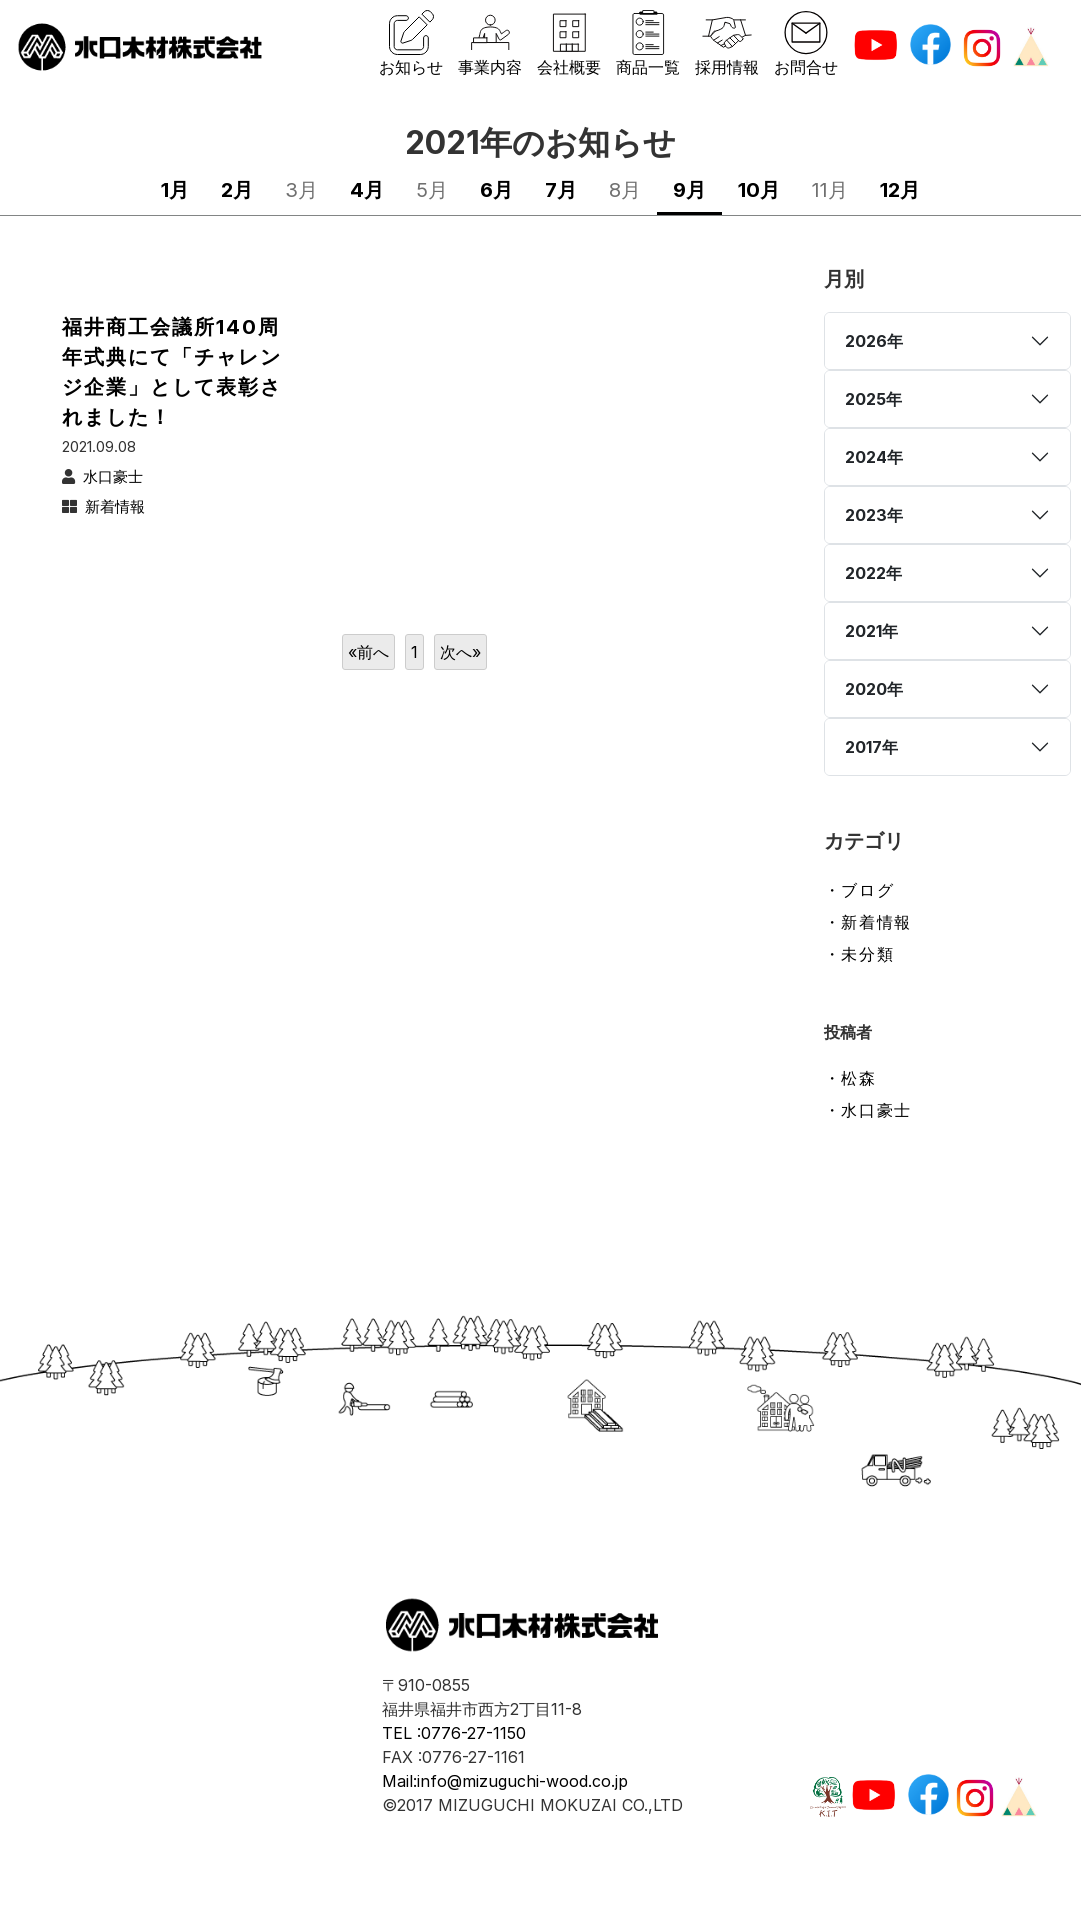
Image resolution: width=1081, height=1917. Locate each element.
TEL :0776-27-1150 (454, 1733)
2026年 (874, 341)
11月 (830, 190)
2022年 (873, 573)
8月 (625, 190)
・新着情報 (868, 922)
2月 (237, 190)
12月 (900, 190)
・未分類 (859, 954)
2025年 (873, 399)
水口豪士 (113, 476)
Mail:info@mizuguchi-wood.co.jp (505, 1781)
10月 (759, 190)
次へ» (460, 652)
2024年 (874, 457)
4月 (367, 190)
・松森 (850, 1078)
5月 (432, 190)
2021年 (871, 631)
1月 (175, 190)
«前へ (368, 652)
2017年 (871, 747)
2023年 (874, 515)
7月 (561, 190)
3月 (301, 190)
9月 (689, 190)
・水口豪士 (868, 1110)
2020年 (874, 689)
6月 (496, 190)
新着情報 (115, 506)
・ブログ (859, 890)
